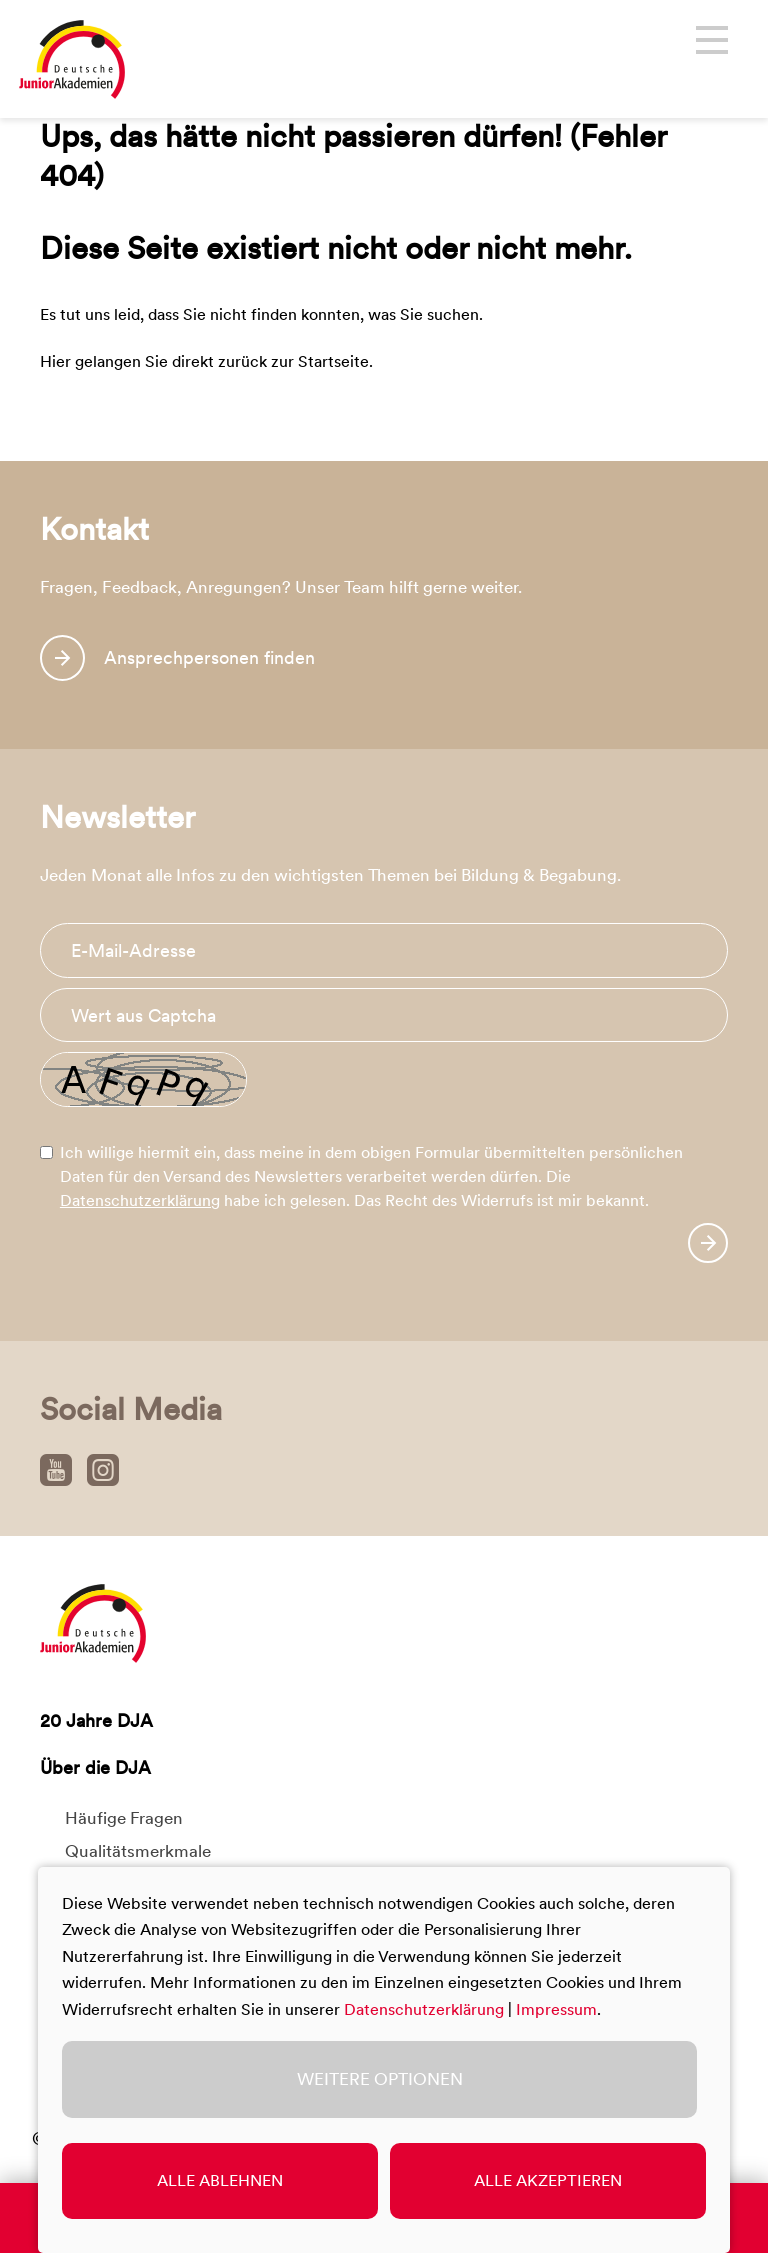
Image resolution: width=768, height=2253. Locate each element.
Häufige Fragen (124, 1818)
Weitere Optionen (380, 2079)
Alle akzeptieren (548, 2180)
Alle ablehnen (220, 2180)
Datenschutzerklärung (140, 1200)
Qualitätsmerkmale (138, 1851)
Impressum (556, 2009)
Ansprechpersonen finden (209, 657)
